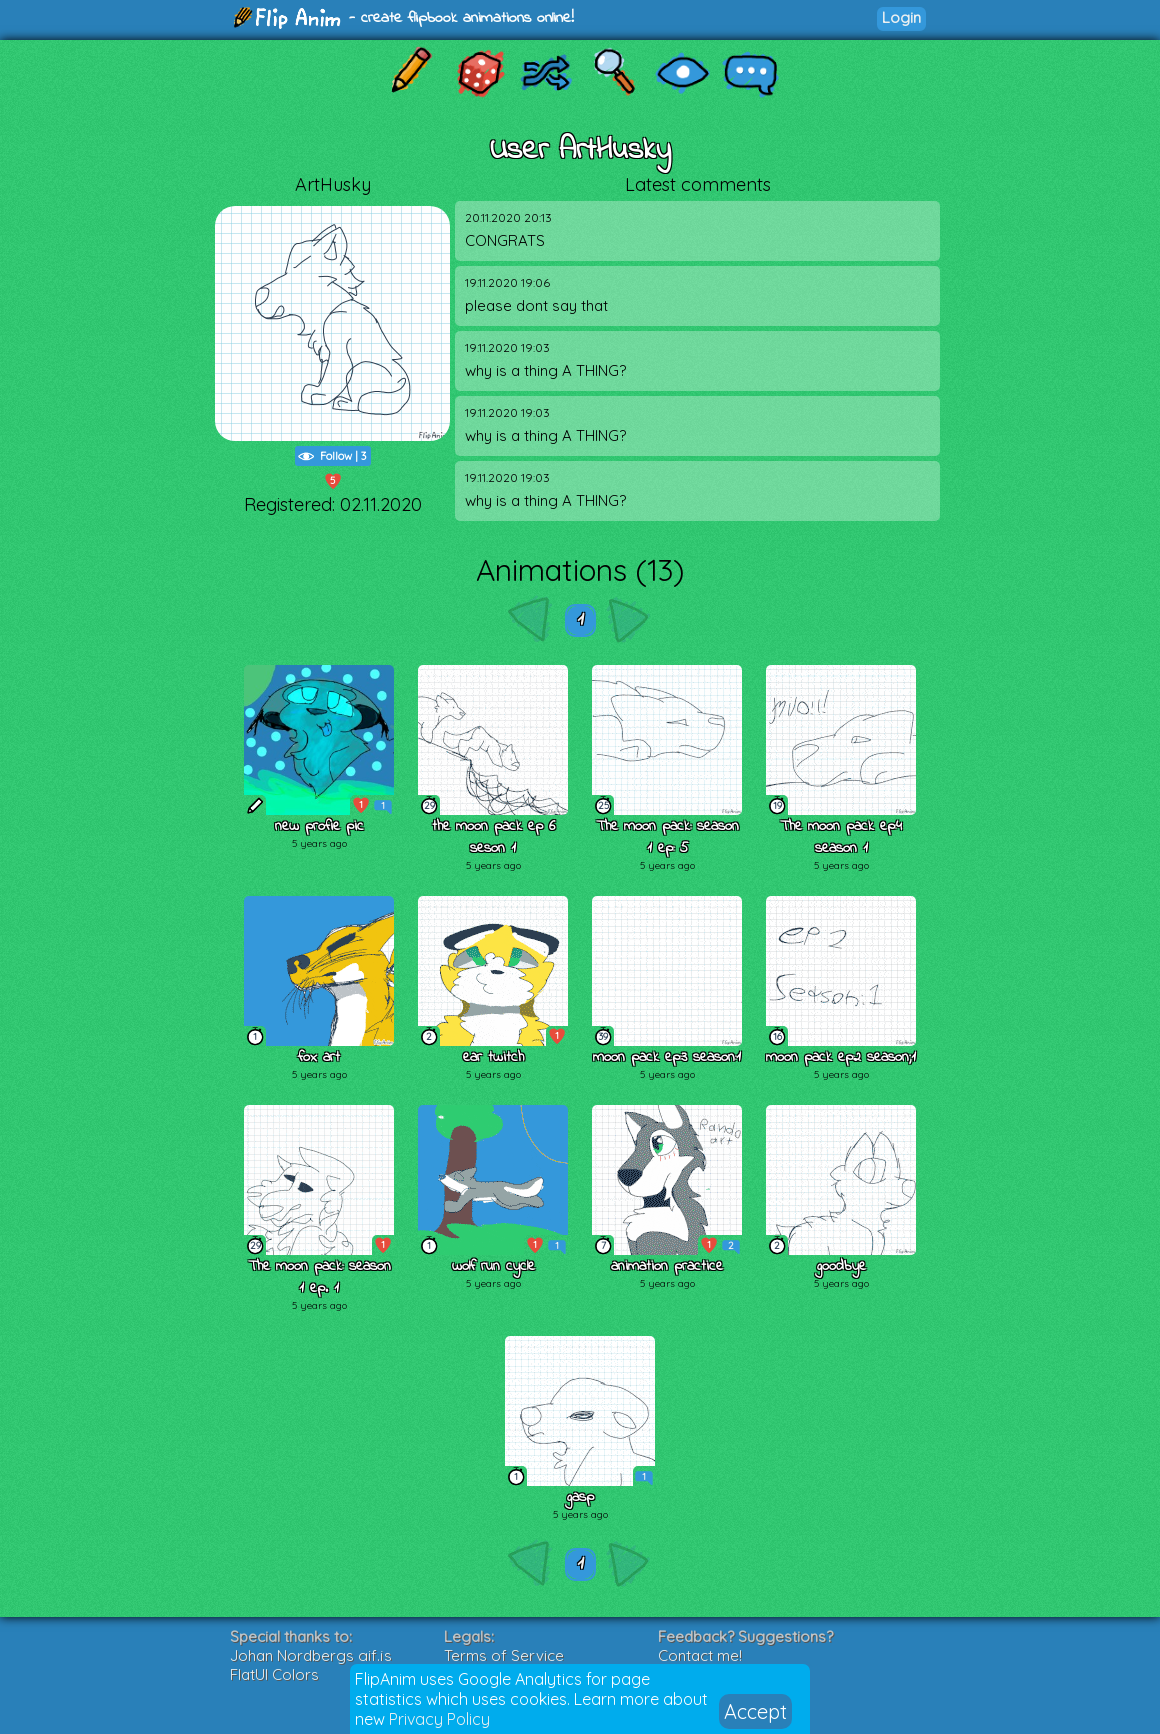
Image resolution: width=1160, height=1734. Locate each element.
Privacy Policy (439, 1719)
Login (901, 17)
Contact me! (700, 1655)
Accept (755, 1711)
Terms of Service (504, 1655)
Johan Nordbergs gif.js (311, 1655)
